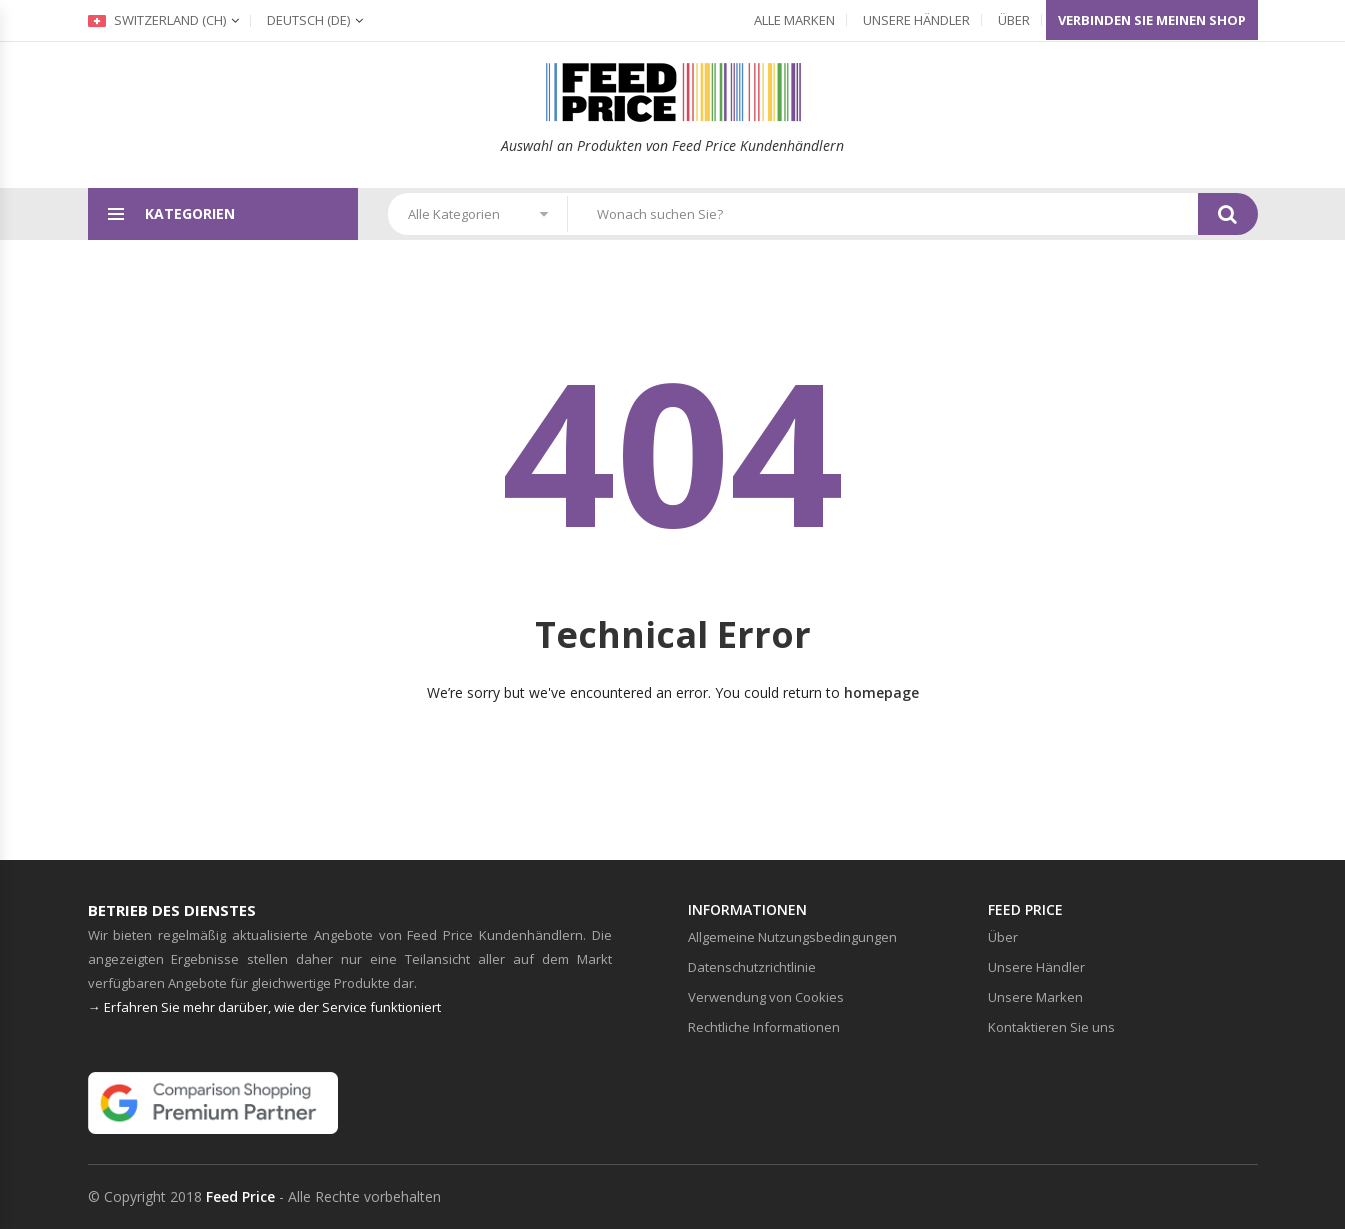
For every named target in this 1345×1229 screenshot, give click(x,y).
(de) (308, 20)
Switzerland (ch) (157, 20)
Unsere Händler (916, 20)
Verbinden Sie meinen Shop (1152, 20)
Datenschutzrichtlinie (752, 967)
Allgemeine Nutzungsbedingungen (792, 937)
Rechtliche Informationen (764, 1027)
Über (1014, 20)
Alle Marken (794, 20)
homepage (881, 692)
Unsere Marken (1035, 997)
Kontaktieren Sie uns (1051, 1027)
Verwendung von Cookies (766, 997)
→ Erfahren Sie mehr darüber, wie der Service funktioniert (264, 1007)
